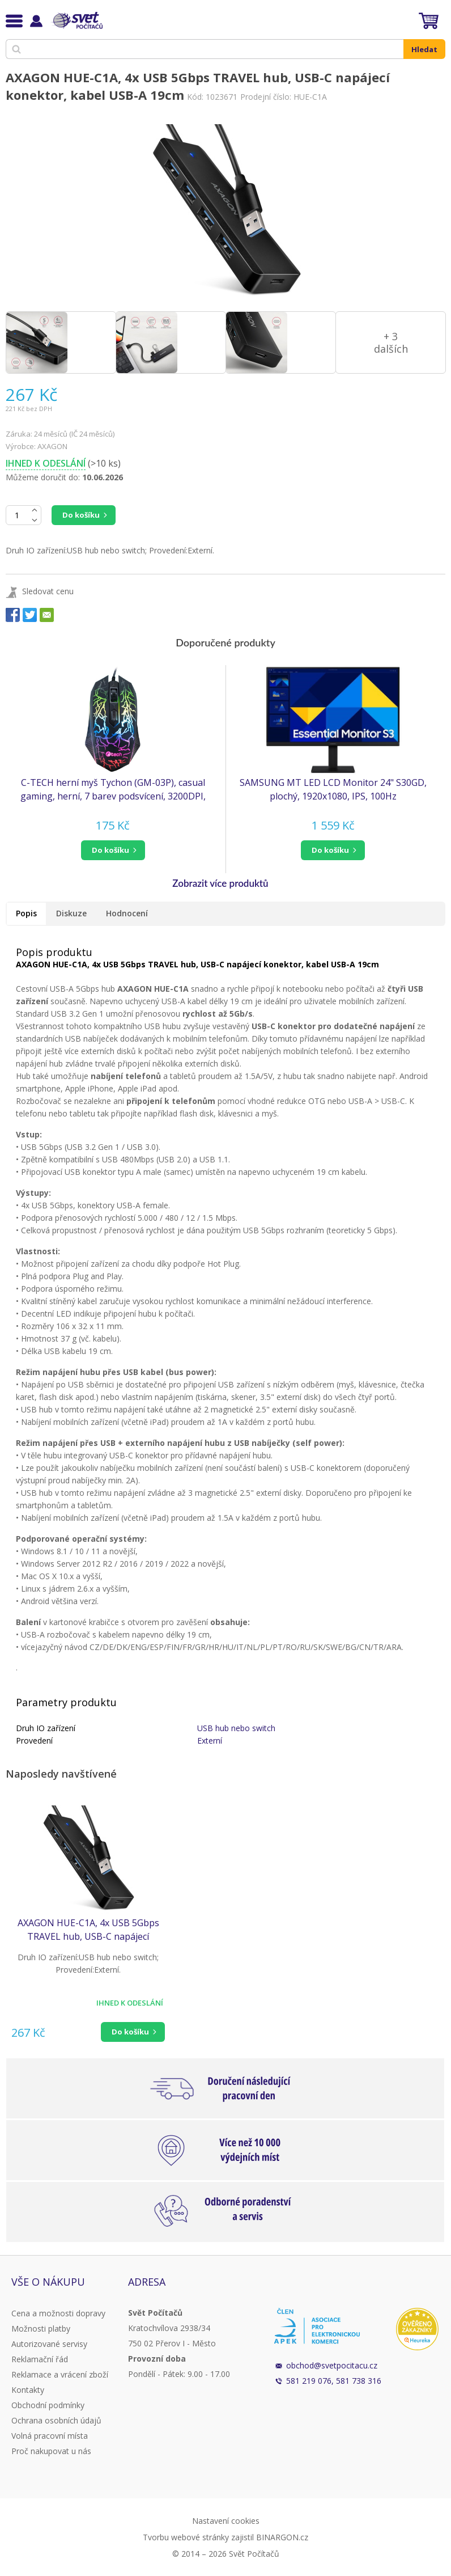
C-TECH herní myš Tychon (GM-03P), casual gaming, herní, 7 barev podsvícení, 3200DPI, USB (113, 789)
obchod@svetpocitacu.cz (331, 2365)
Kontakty (27, 2389)
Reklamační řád (39, 2359)
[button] (113, 850)
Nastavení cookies (225, 2520)
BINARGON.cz (282, 2537)
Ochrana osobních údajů (56, 2420)
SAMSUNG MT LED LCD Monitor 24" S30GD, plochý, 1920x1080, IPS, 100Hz (333, 789)
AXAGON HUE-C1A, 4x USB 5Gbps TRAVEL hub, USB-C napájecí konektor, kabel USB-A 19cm (88, 1930)
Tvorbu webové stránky (186, 2537)
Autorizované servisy (49, 2343)
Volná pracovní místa (49, 2435)
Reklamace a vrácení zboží (59, 2374)
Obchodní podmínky (47, 2405)
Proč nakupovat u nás (51, 2451)
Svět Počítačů (76, 20)
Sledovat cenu (48, 591)
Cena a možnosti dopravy (58, 2313)
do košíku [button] (110, 850)
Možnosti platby (40, 2328)
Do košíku (81, 515)
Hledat (424, 49)
